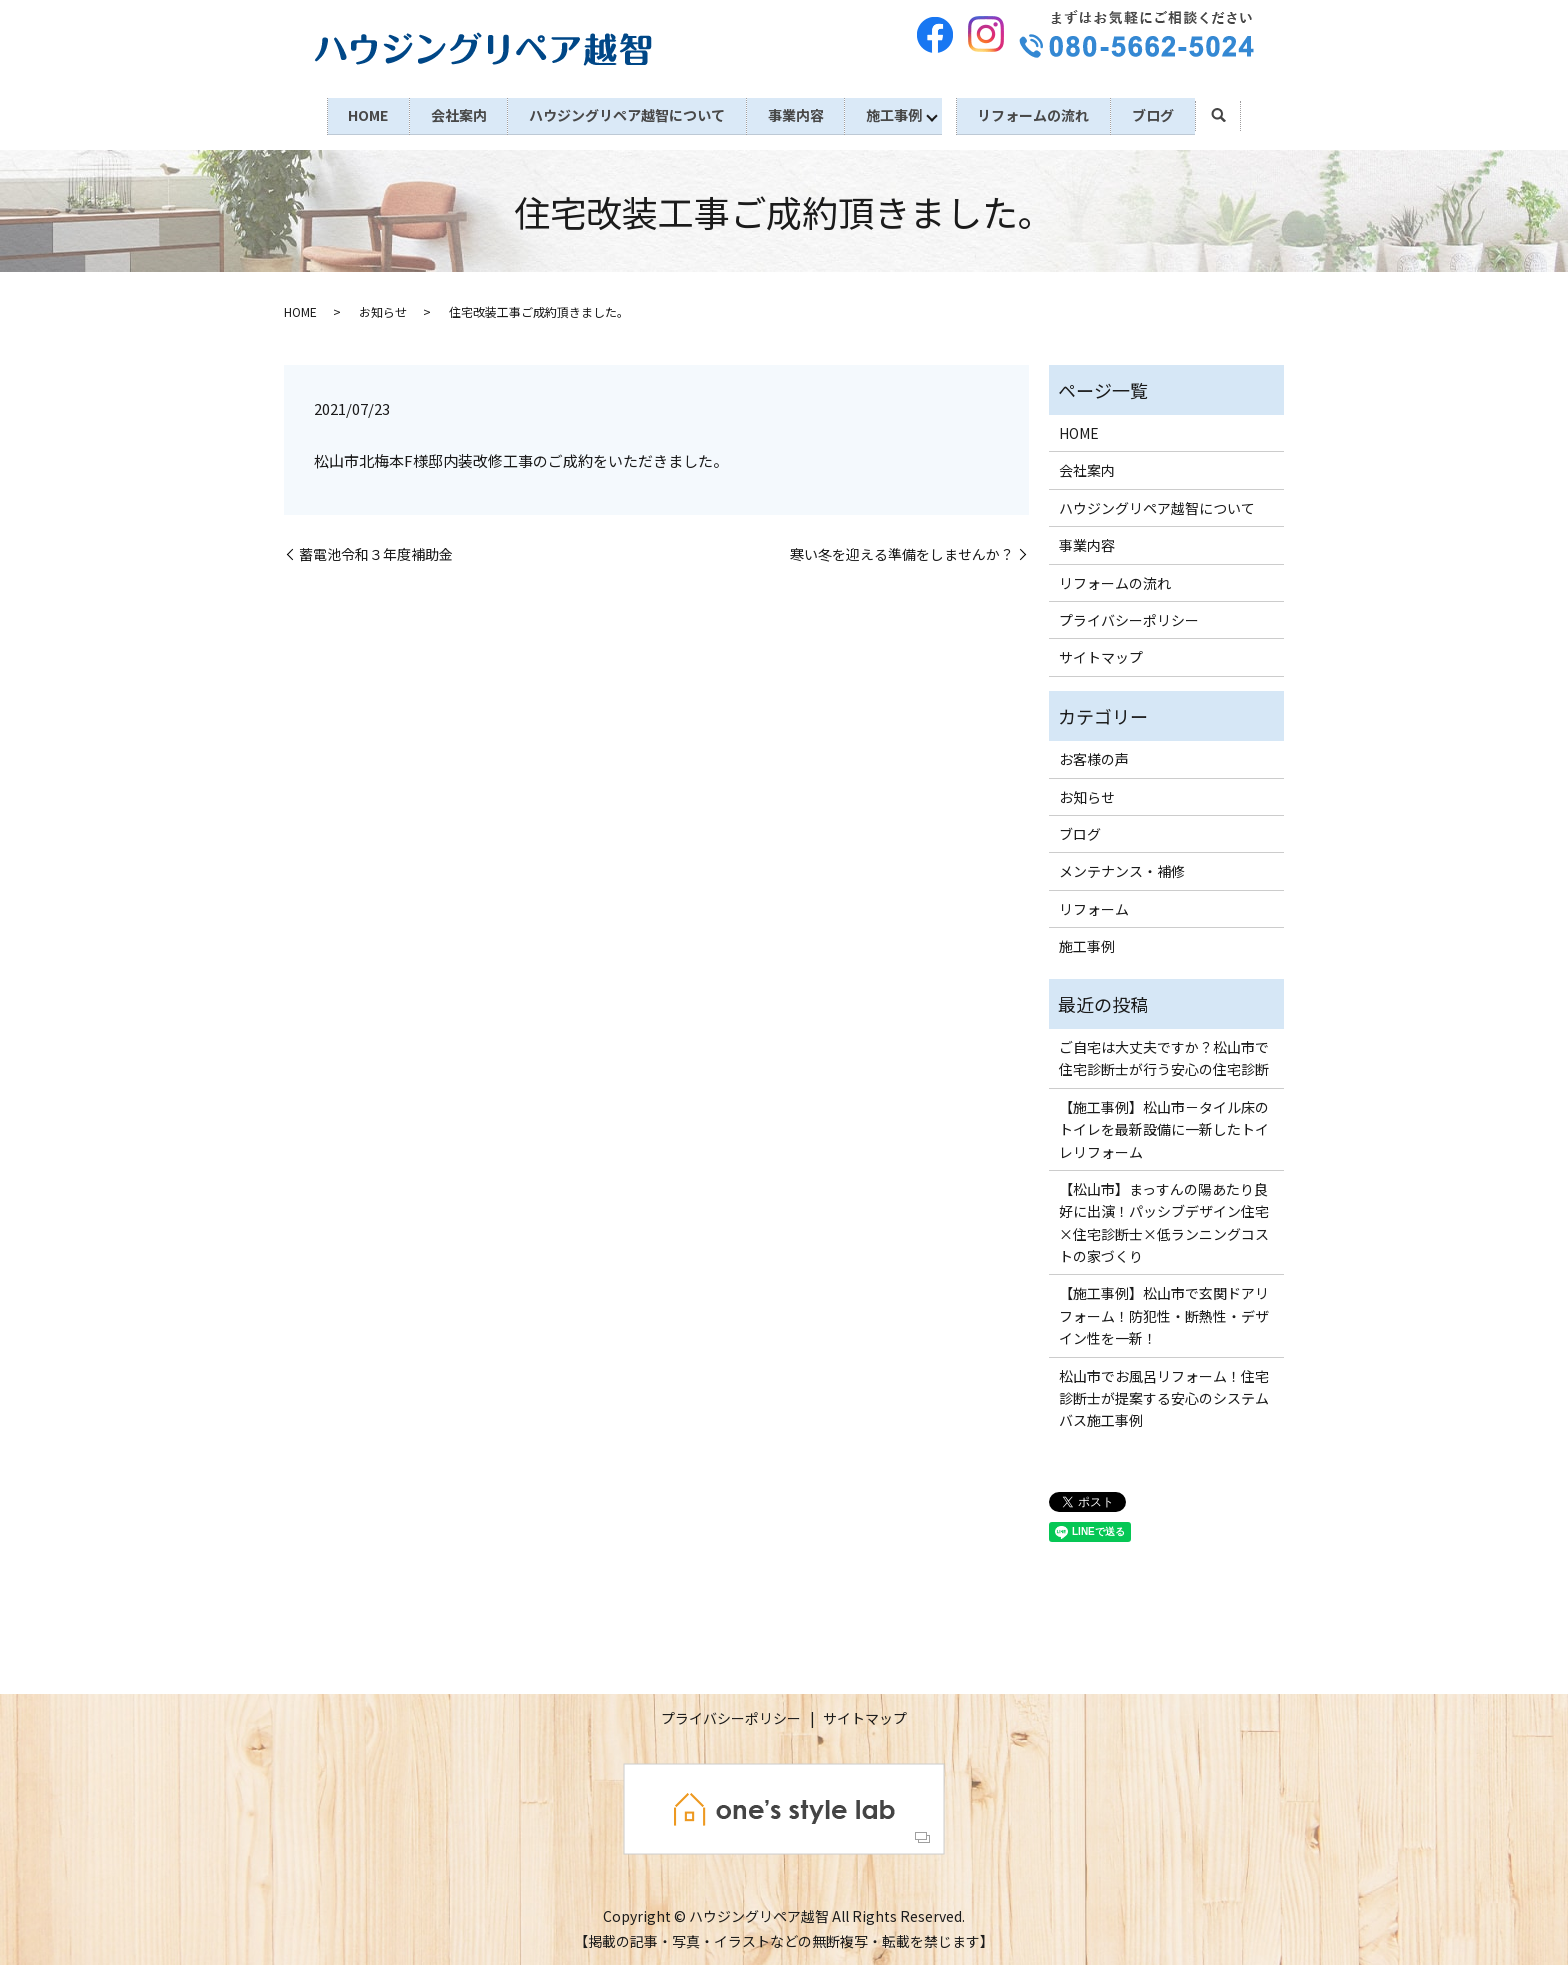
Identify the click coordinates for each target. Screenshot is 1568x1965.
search (1229, 115)
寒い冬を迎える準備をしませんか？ (902, 551)
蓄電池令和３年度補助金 (376, 551)
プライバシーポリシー (1129, 617)
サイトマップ (1101, 655)
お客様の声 (1094, 757)
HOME (358, 114)
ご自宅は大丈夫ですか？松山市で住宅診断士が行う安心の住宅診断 (1164, 1055)
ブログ (1163, 114)
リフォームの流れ (1040, 114)
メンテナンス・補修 (1122, 869)
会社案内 (452, 114)
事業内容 (796, 114)
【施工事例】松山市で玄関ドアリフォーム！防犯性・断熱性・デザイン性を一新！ (1164, 1313)
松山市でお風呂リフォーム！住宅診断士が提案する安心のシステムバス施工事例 (1164, 1395)
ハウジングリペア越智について (624, 114)
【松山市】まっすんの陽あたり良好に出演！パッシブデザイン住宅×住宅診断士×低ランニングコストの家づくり (1164, 1219)
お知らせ (383, 309)
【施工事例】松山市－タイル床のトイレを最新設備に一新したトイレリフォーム (1164, 1126)
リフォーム (1094, 906)
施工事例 (898, 114)
